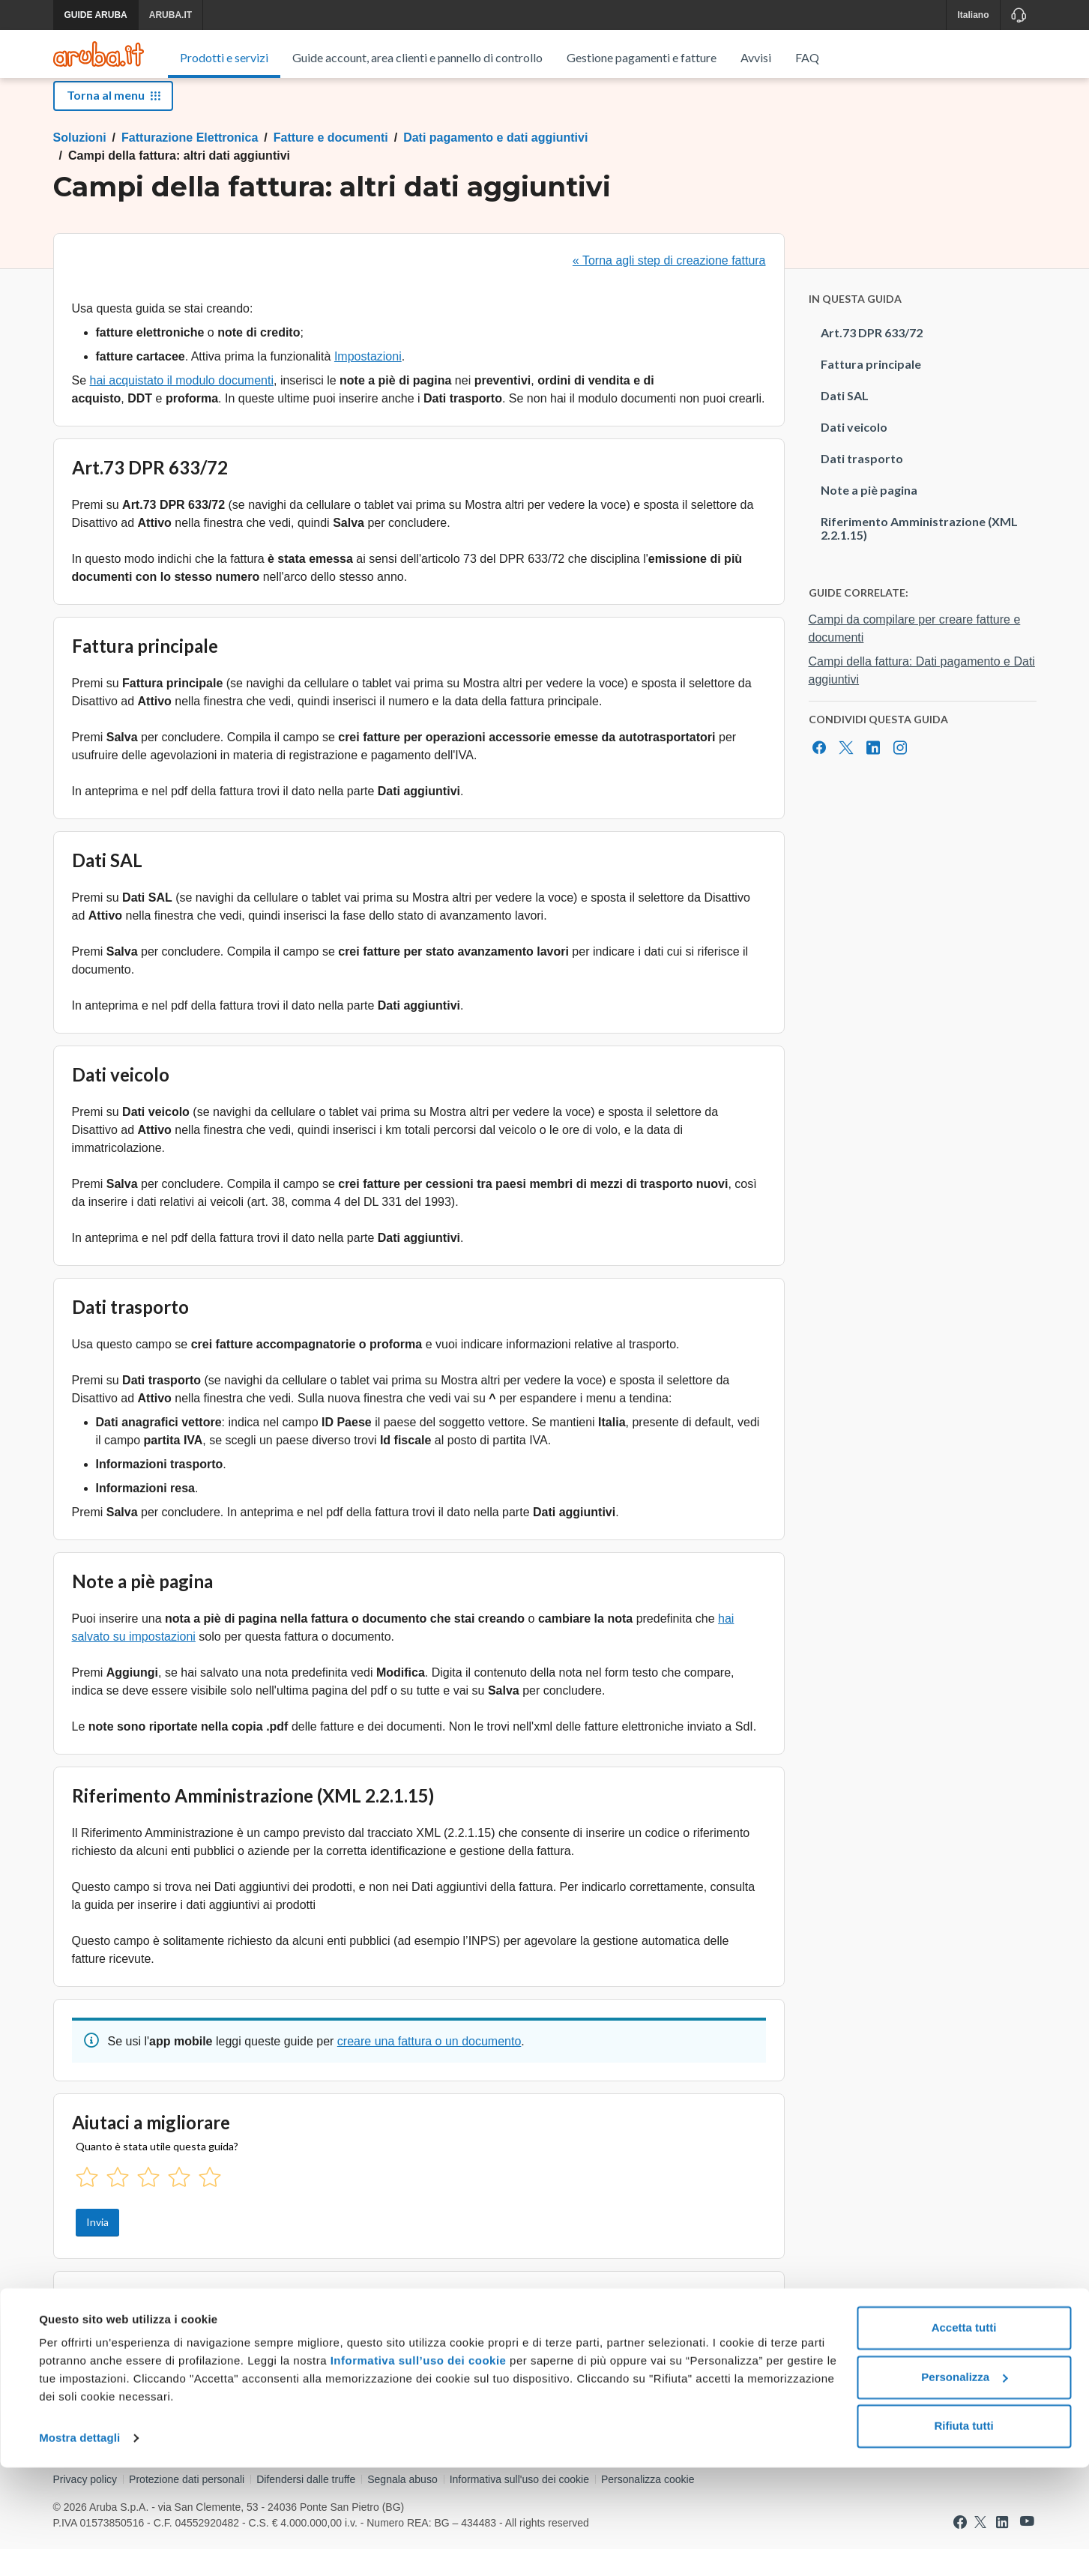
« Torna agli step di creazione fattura (669, 287)
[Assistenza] (1018, 15)
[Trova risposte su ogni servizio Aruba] (98, 54)
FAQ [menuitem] (807, 57)
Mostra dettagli (79, 2546)
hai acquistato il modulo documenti (182, 407)
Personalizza (964, 2485)
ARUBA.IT (170, 15)
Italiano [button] (973, 15)
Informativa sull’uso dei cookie (416, 2469)
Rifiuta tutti (963, 2534)
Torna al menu (113, 122)
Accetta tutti (964, 2436)
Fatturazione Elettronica (189, 164)
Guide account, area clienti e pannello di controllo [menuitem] (417, 57)
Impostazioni (368, 383)
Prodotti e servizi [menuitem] (224, 57)
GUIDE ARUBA (95, 15)
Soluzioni (79, 164)
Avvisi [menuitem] (755, 57)
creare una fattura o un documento (429, 2068)
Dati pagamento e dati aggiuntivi (495, 164)
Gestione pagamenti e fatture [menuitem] (642, 57)
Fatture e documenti (331, 164)
